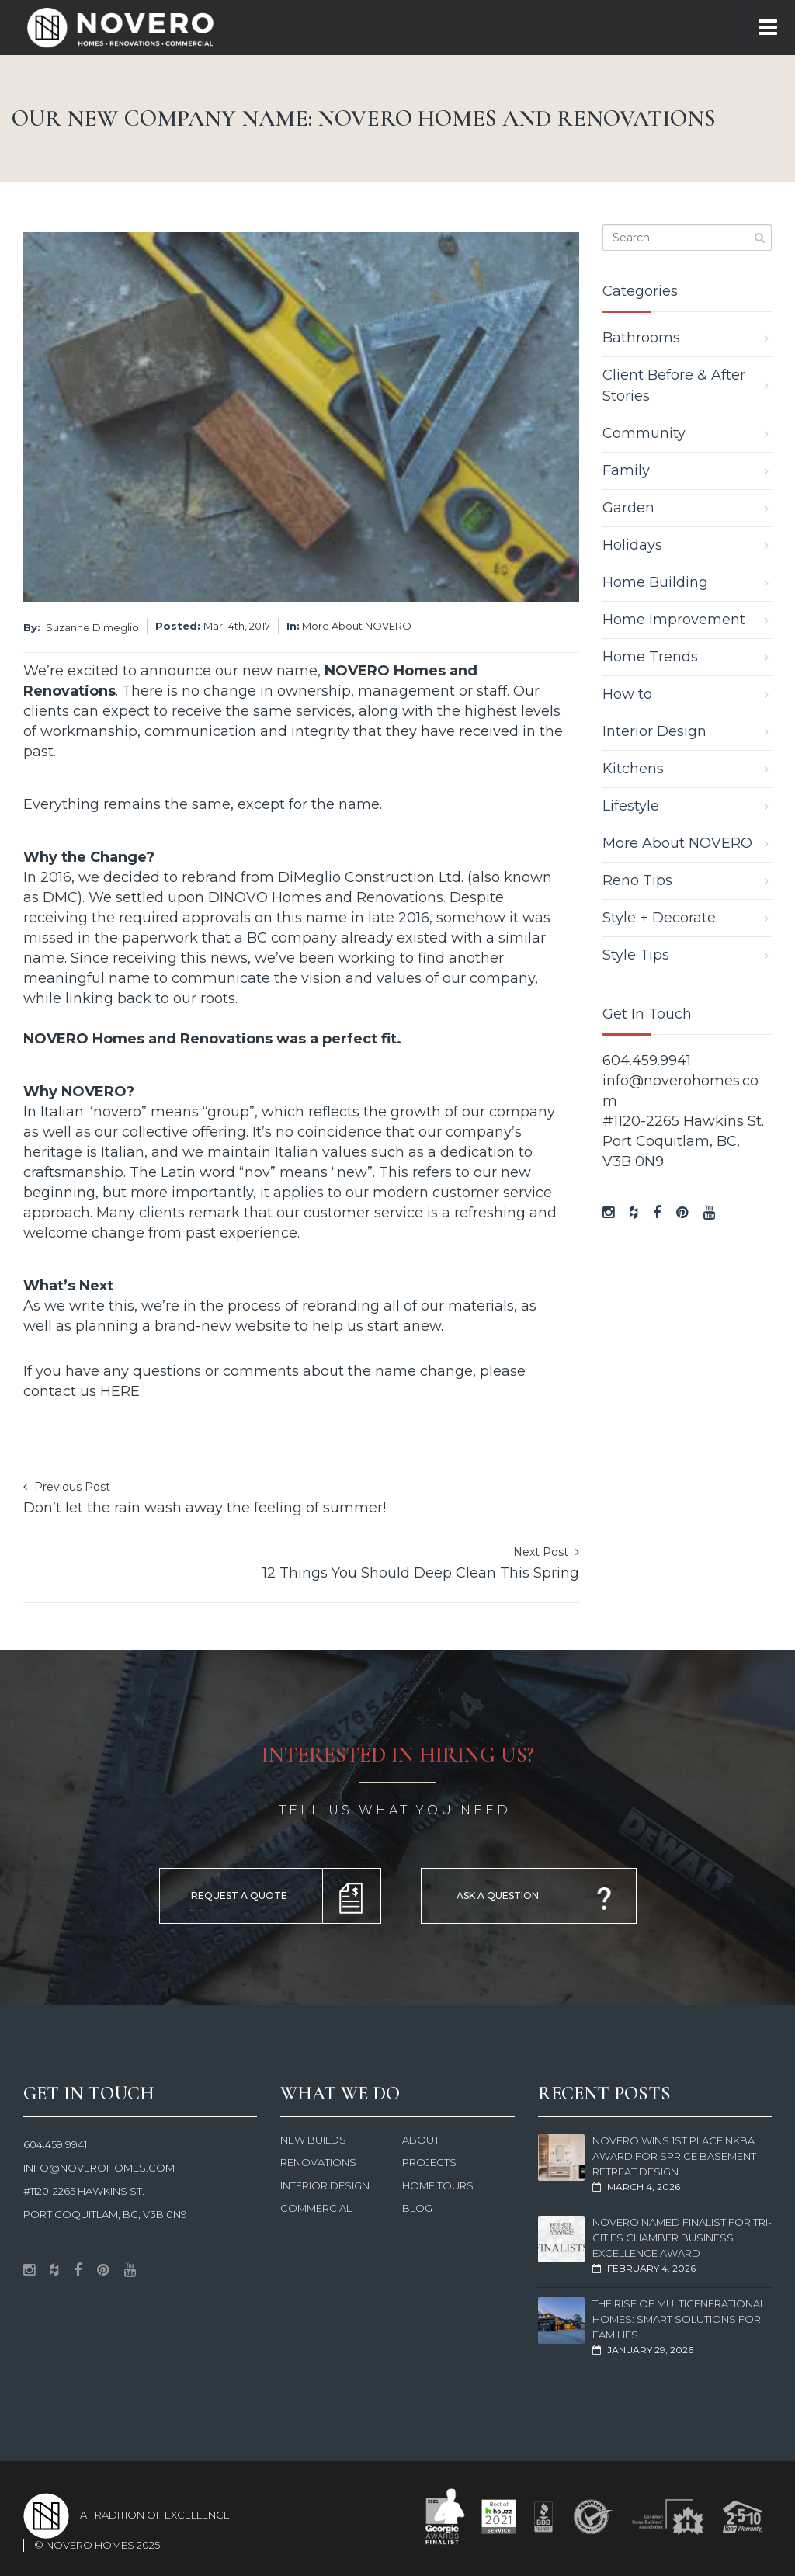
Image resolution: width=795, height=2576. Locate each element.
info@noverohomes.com (99, 2167)
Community (644, 433)
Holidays (632, 545)
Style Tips (635, 954)
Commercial (316, 2208)
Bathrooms (641, 337)
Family (626, 470)
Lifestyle (630, 805)
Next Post (420, 1564)
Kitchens (633, 768)
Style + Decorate (659, 917)
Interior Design (654, 731)
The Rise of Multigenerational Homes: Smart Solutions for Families (678, 2319)
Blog (417, 2208)
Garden (628, 507)
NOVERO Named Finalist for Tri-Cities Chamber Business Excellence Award (682, 2237)
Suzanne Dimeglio (92, 627)
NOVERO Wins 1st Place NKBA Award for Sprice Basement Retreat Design (674, 2156)
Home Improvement (673, 619)
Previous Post (204, 1499)
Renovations (318, 2162)
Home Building (655, 582)
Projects (429, 2162)
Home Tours (438, 2185)
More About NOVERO (356, 626)
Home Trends (650, 656)
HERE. (121, 1391)
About (420, 2139)
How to (627, 694)
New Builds (313, 2139)
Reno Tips (637, 880)
